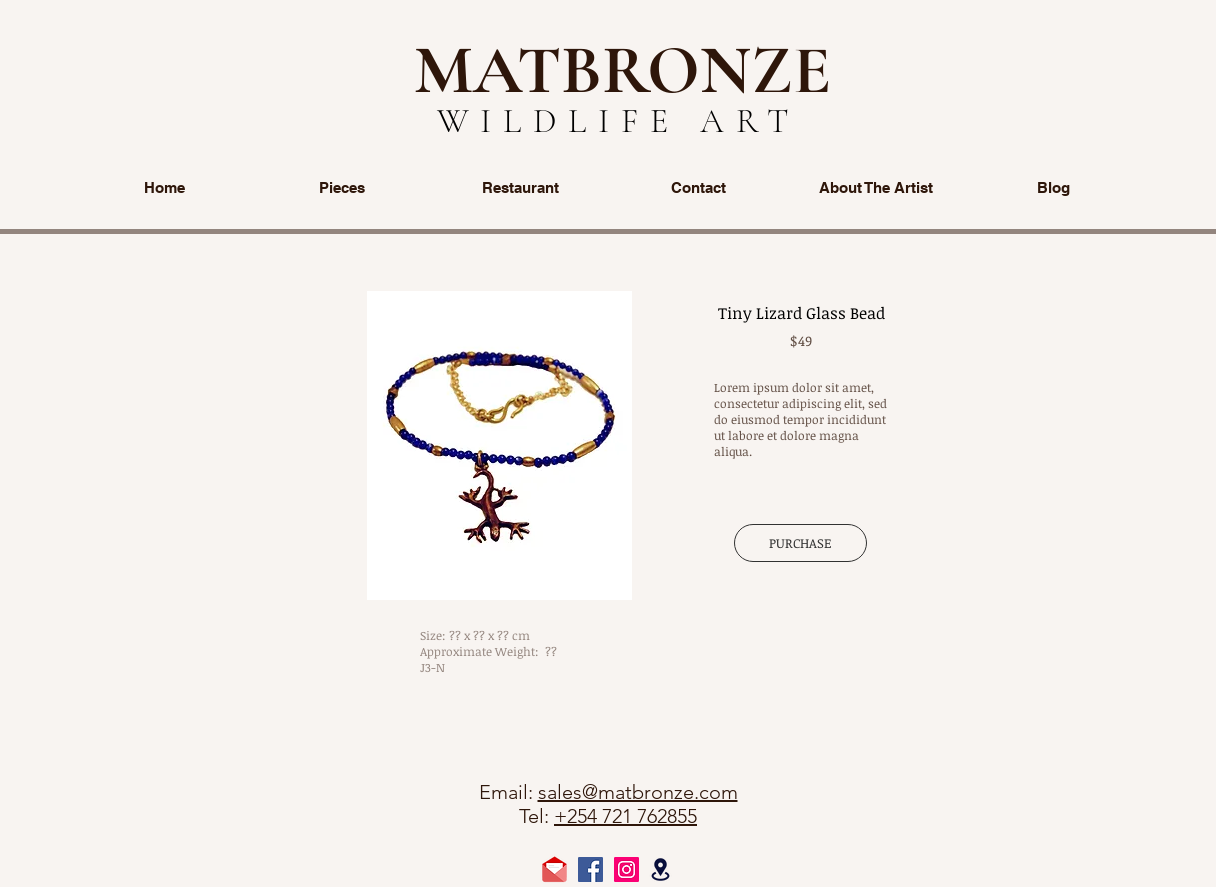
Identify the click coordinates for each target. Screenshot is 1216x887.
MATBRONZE (622, 70)
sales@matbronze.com (638, 792)
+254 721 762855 (625, 816)
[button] (499, 445)
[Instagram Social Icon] (626, 869)
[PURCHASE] (800, 543)
